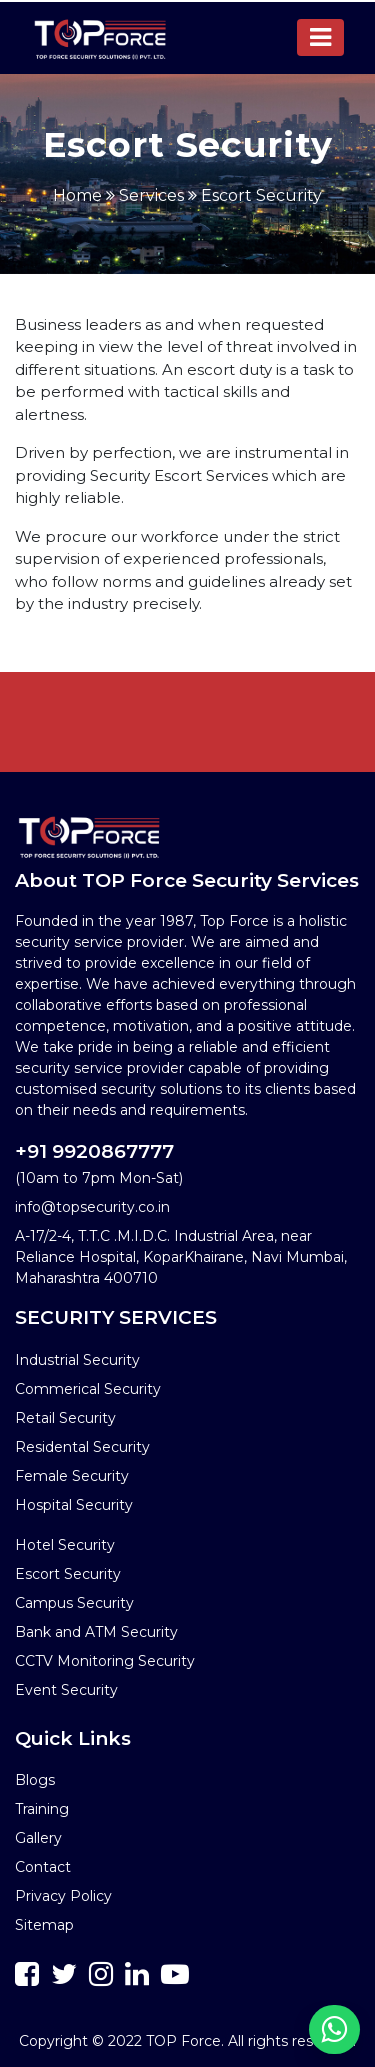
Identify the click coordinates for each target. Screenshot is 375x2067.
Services (151, 195)
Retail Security (65, 1418)
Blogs (35, 1780)
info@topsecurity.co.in (92, 1207)
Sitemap (44, 1925)
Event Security (66, 1690)
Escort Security (261, 195)
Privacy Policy (63, 1896)
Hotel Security (65, 1545)
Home (77, 195)
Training (42, 1809)
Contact (43, 1867)
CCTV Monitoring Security (105, 1661)
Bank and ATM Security (96, 1632)
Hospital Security (74, 1505)
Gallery (38, 1838)
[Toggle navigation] (320, 37)
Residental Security (82, 1447)
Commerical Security (88, 1389)
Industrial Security (77, 1360)
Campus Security (74, 1603)
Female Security (72, 1476)
